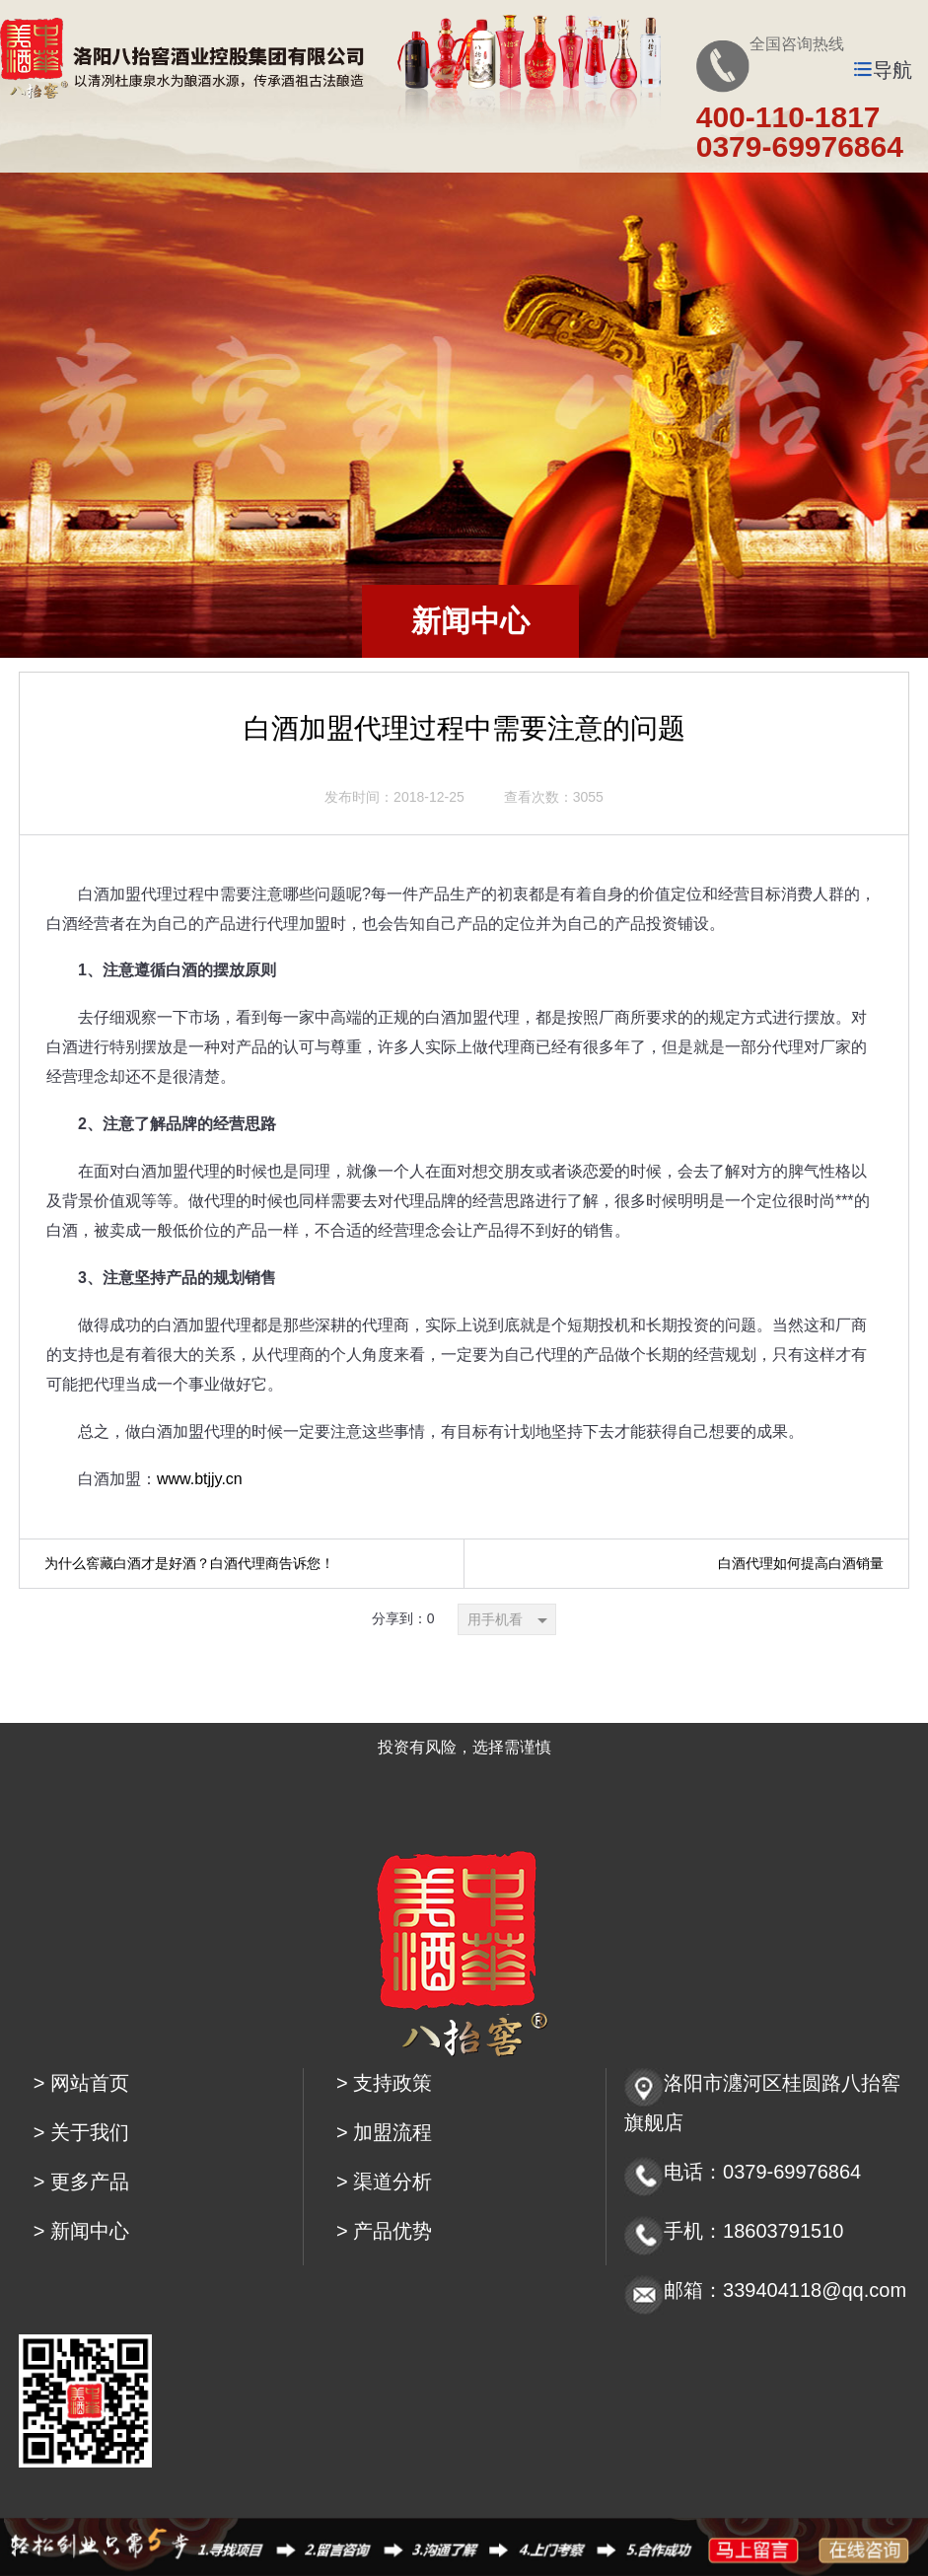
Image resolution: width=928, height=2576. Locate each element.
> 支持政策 (384, 2083)
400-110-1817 (788, 117)
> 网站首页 (81, 2083)
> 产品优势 (384, 2231)
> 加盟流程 (384, 2132)
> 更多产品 (81, 2181)
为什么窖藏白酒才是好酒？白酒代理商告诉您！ (189, 1563)
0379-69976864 (799, 146)
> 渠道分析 (384, 2181)
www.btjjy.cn (200, 1478)
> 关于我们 (81, 2132)
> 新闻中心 (81, 2231)
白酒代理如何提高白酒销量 (801, 1563)
